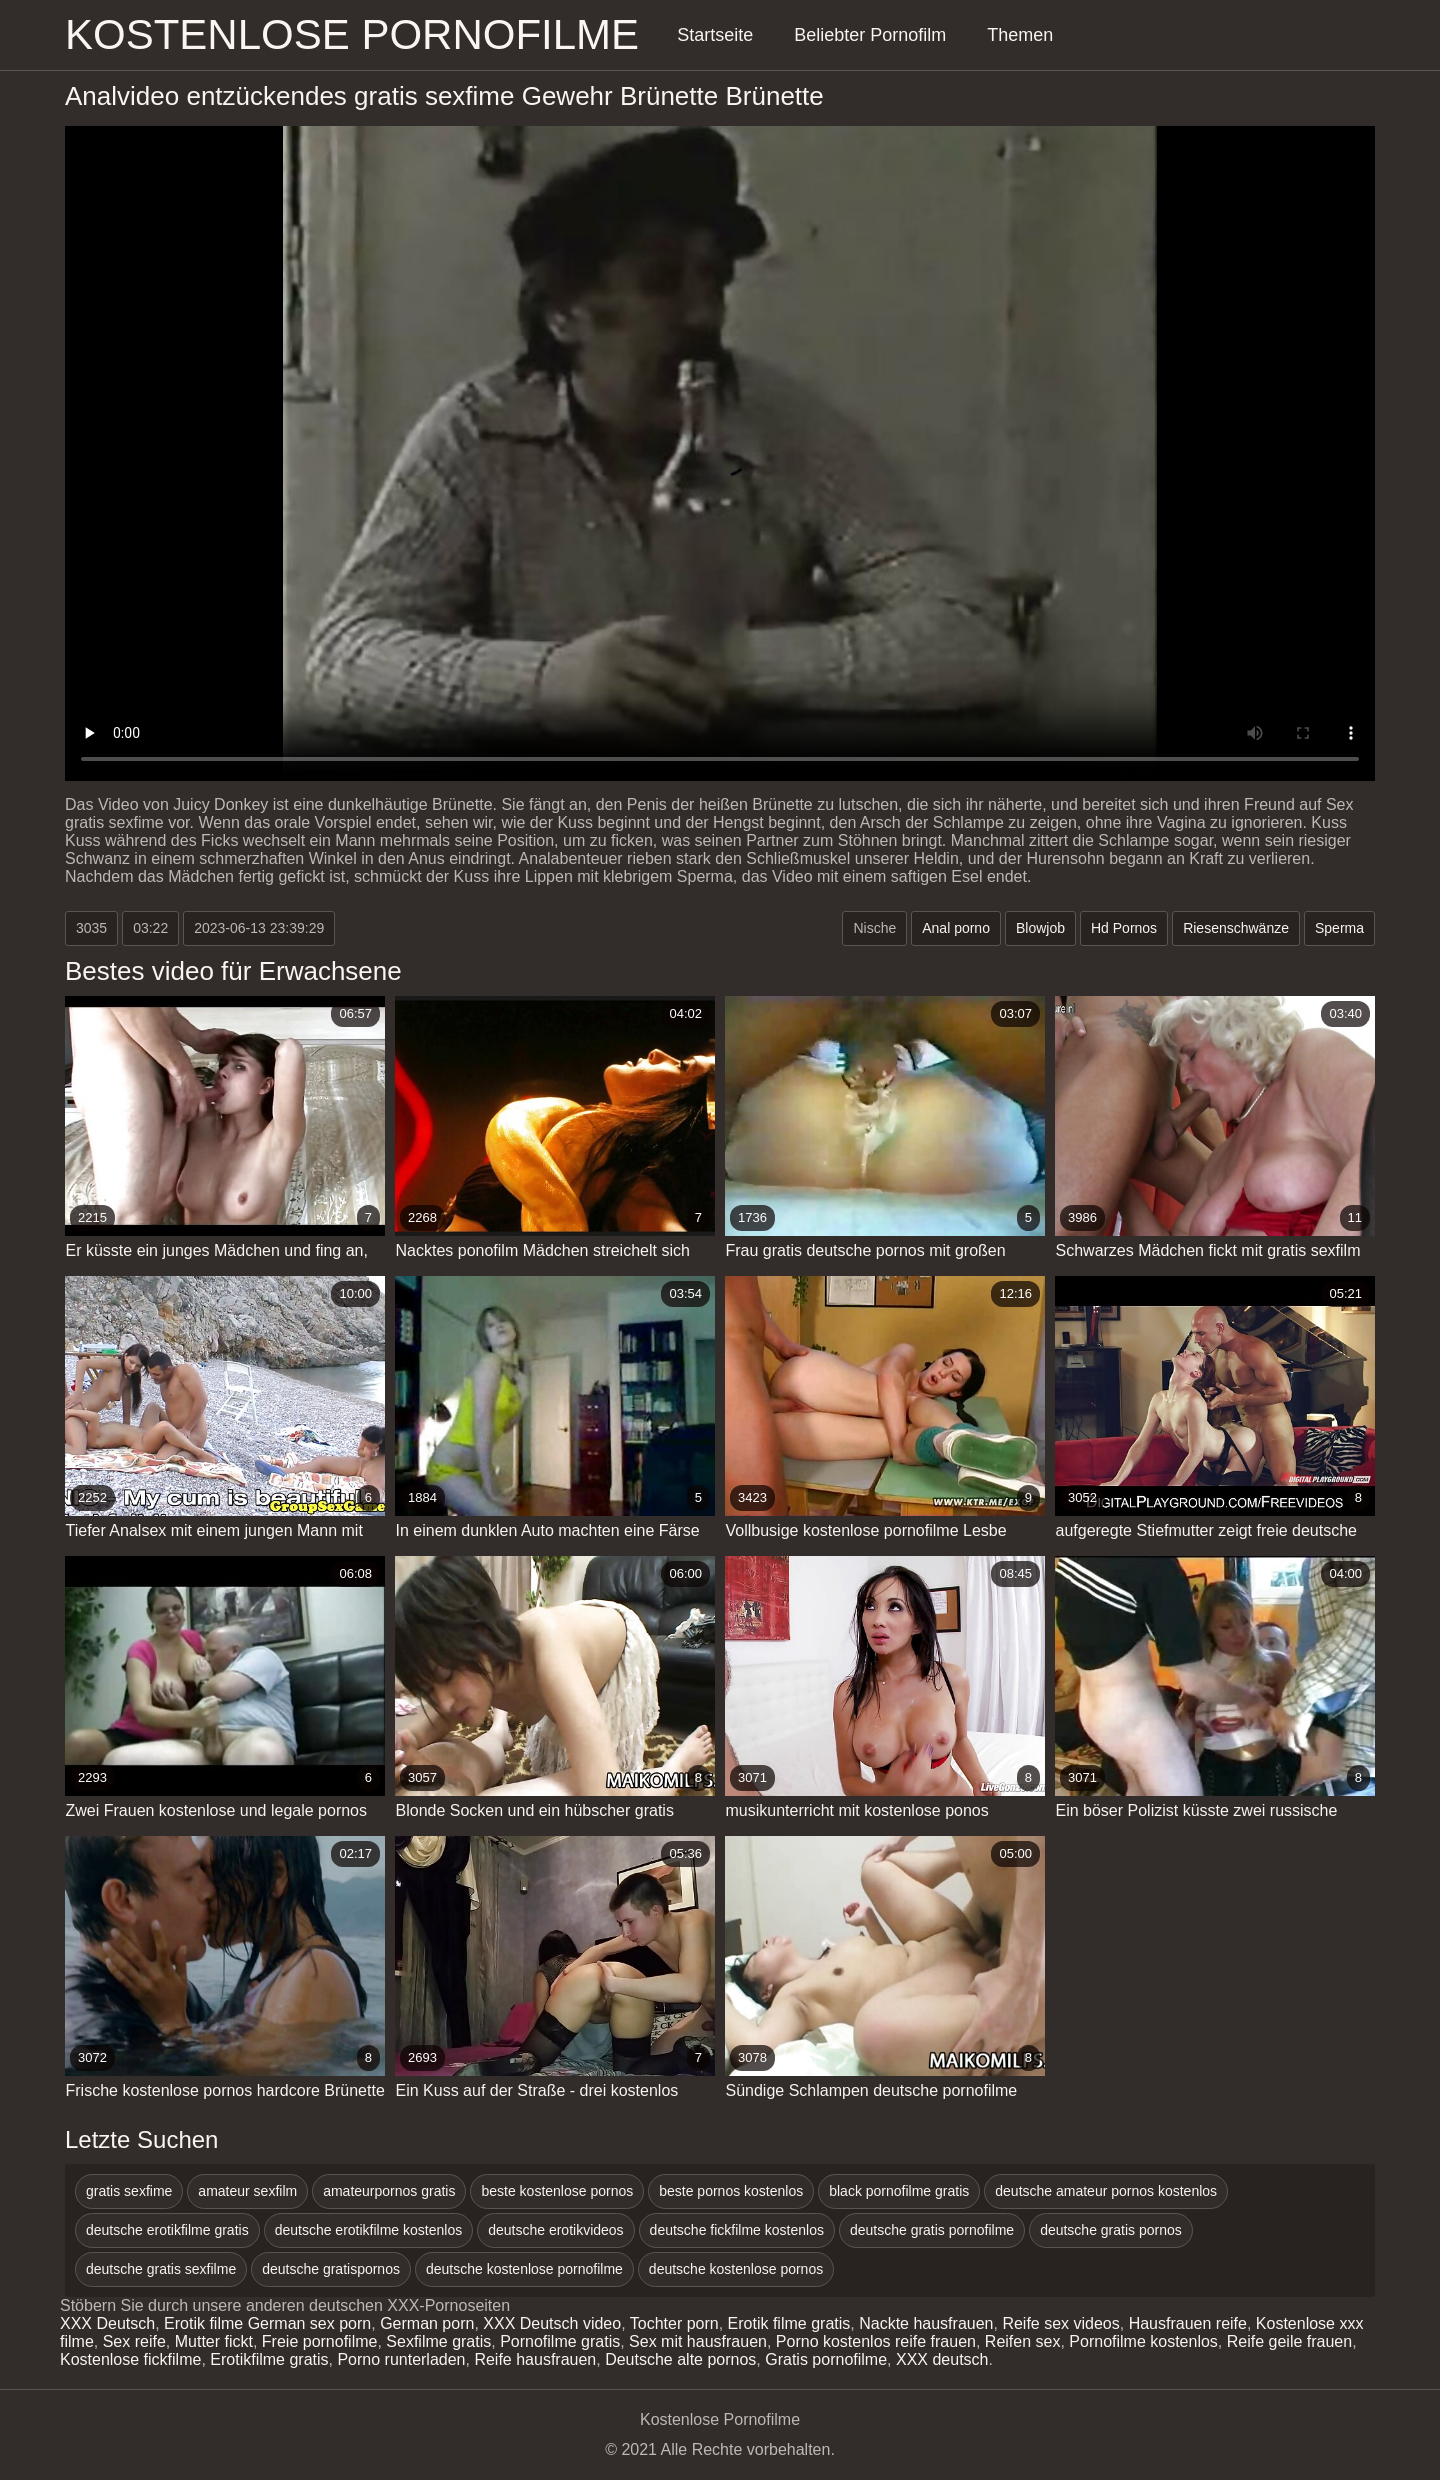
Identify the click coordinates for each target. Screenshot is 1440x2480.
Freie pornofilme (320, 2341)
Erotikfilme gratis (269, 2359)
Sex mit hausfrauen (698, 2341)
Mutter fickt (214, 2341)
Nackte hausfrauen (926, 2323)
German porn (427, 2323)
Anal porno (956, 928)
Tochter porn (674, 2323)
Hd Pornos (1124, 928)
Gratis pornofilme (826, 2359)
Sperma (1339, 928)
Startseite (715, 35)
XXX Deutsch (107, 2323)
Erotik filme (203, 2323)
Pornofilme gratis (560, 2341)
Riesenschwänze (1236, 928)
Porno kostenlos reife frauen (876, 2341)
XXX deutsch (942, 2359)
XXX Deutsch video (552, 2323)
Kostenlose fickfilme (130, 2359)
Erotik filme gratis (789, 2323)
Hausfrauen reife (1188, 2323)
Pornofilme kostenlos (1143, 2341)
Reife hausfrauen (535, 2359)
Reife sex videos (1060, 2323)
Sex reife (134, 2341)
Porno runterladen (401, 2359)
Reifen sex (1023, 2341)
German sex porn (310, 2323)
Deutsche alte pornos (680, 2359)
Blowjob (1040, 928)
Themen (1020, 35)
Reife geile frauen (1289, 2341)
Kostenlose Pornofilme (352, 34)
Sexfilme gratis (438, 2341)
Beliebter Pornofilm (870, 35)
